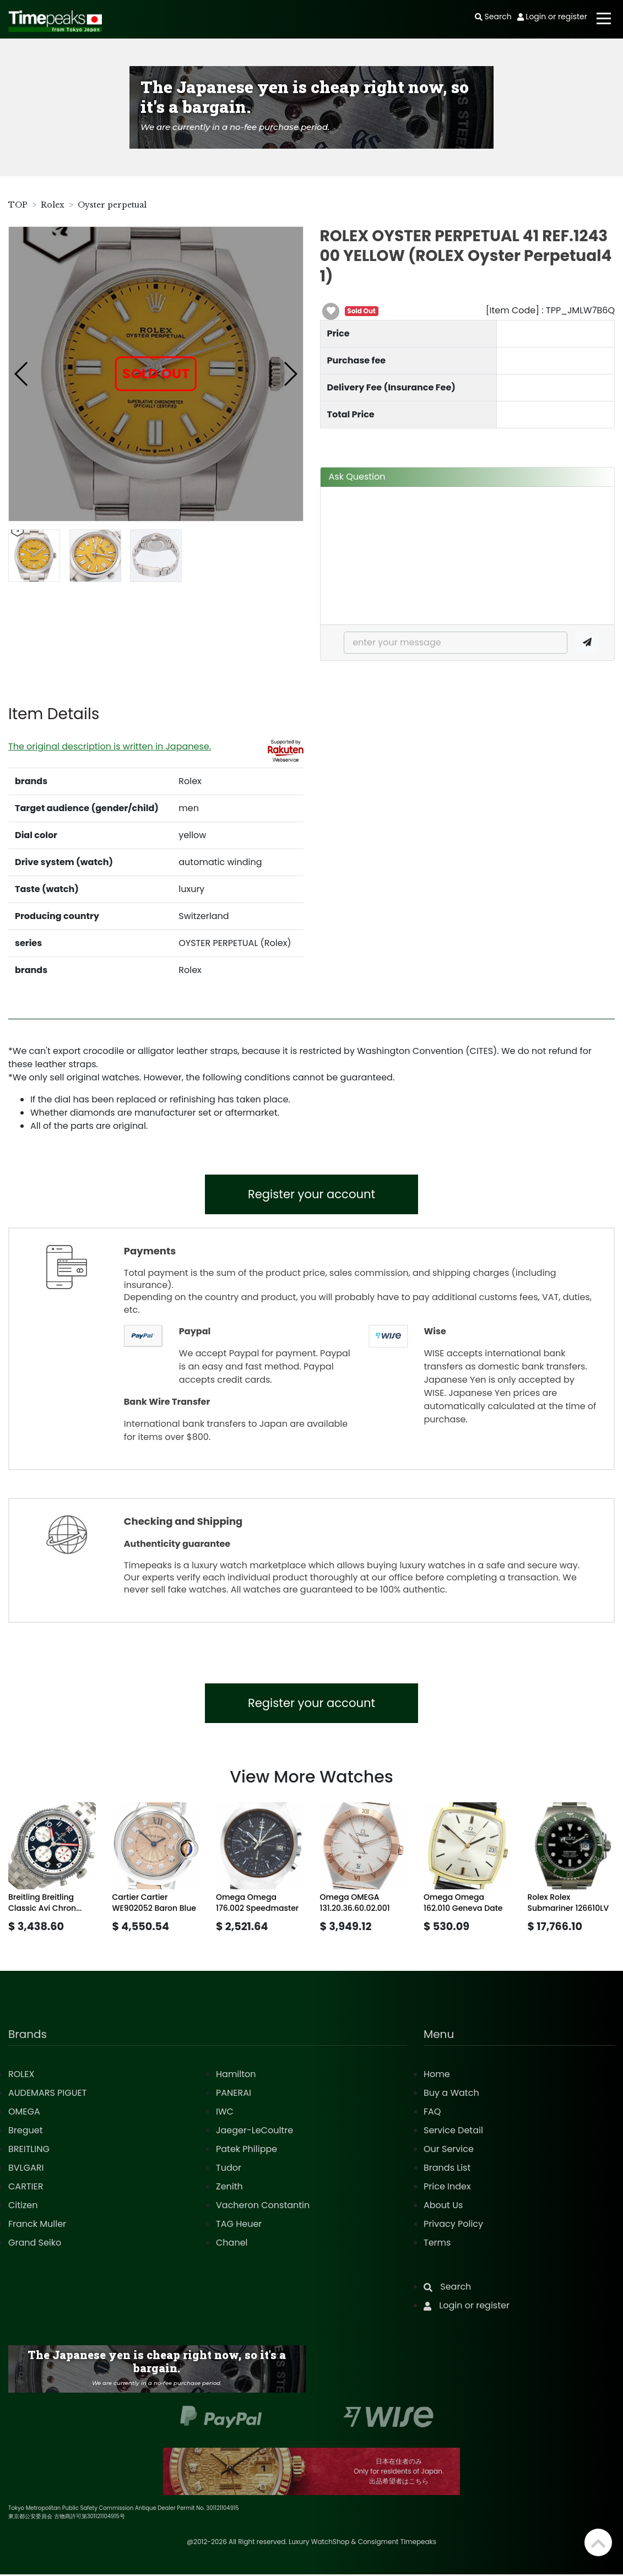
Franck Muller (37, 2225)
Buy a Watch (451, 2094)
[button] (21, 374)
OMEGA (24, 2113)
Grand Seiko (34, 2244)
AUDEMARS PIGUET (47, 2094)
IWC (225, 2113)
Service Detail (453, 2132)
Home (437, 2075)
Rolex (52, 205)
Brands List (447, 2169)
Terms (437, 2244)
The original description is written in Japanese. (109, 746)
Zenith (229, 2188)
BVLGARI (26, 2169)
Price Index (447, 2188)
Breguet (25, 2132)
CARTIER (25, 2188)
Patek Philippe (246, 2150)
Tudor (228, 2169)
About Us (443, 2206)
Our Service (449, 2150)
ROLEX (21, 2075)
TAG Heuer (239, 2225)
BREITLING (29, 2150)
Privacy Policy (453, 2225)
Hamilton (236, 2075)
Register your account (311, 1194)
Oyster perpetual (112, 205)
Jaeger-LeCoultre (254, 2132)
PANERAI (233, 2094)
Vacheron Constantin (263, 2206)
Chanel (232, 2244)
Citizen (23, 2206)
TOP (18, 205)
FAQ (432, 2113)
